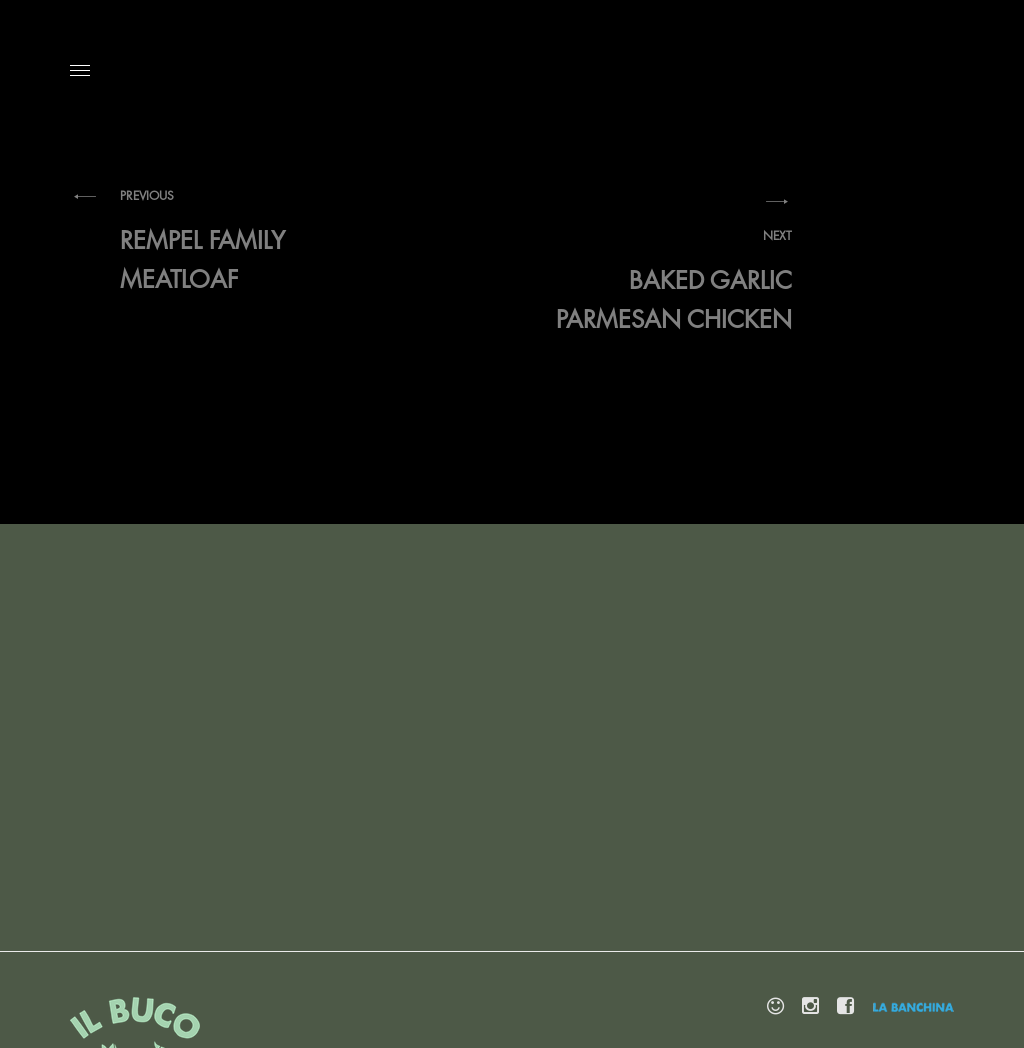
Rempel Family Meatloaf (250, 240)
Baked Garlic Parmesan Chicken (662, 280)
